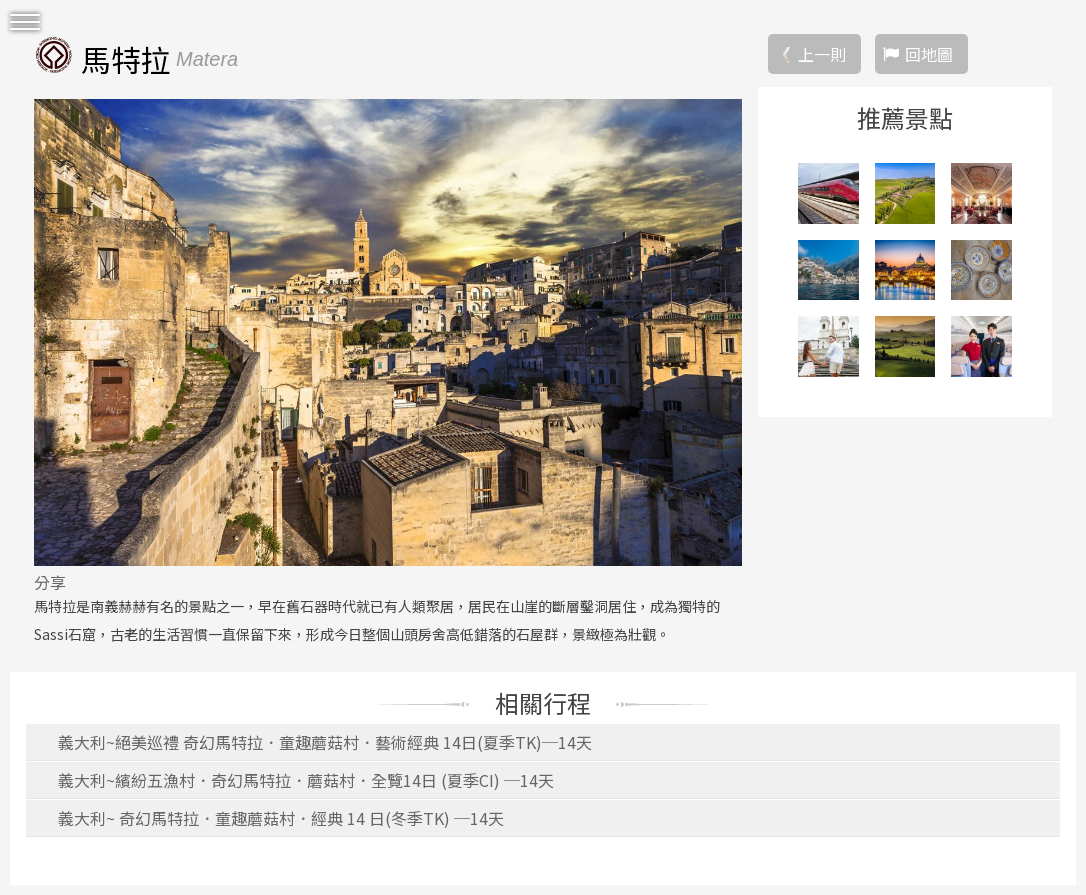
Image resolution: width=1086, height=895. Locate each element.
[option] (388, 332)
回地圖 (929, 54)
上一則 (822, 54)
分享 (50, 582)
